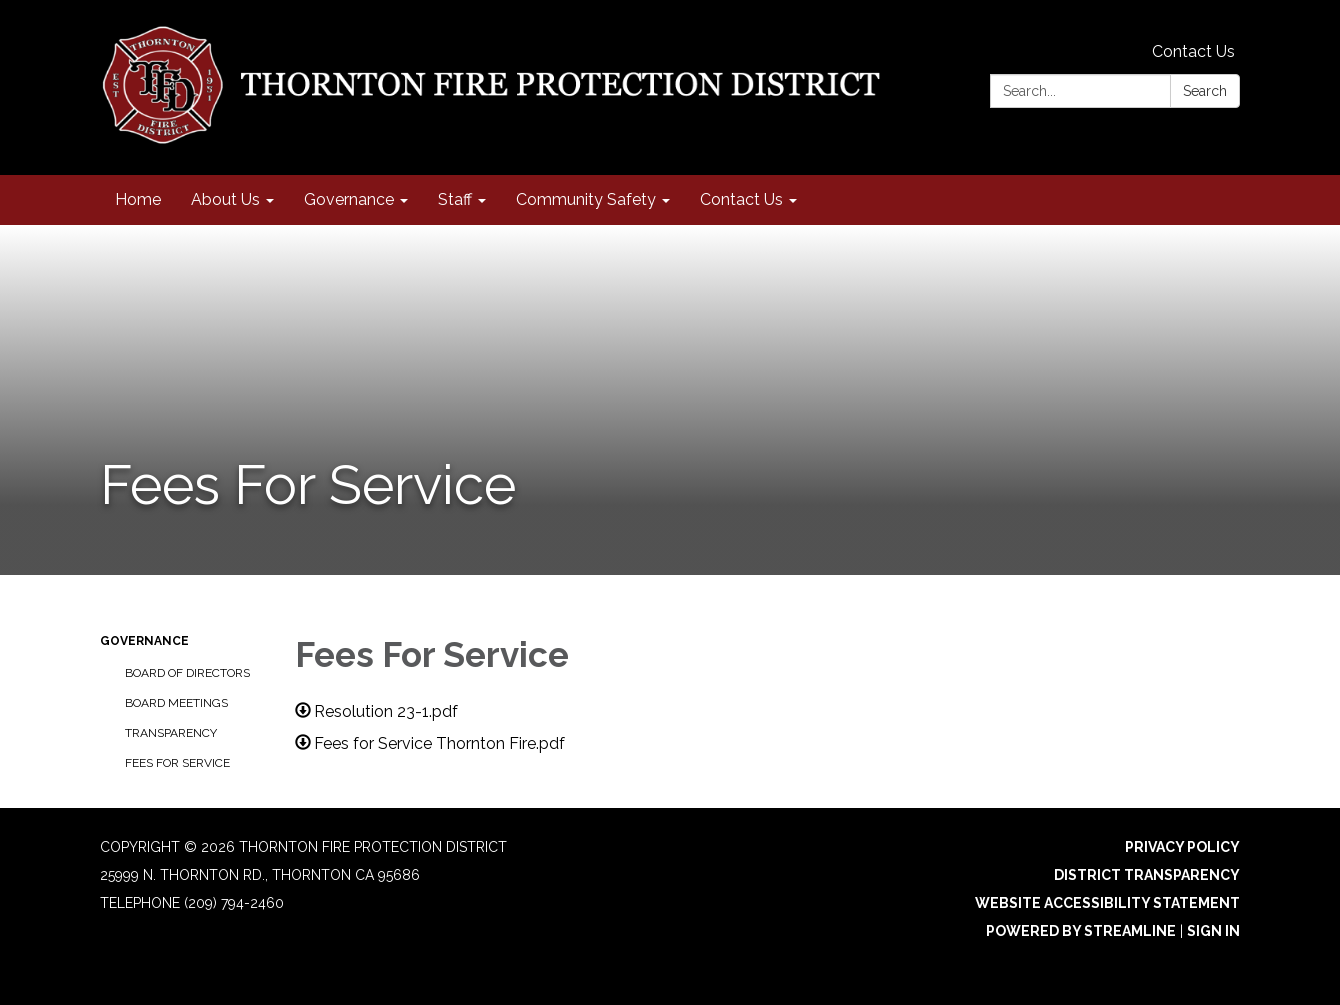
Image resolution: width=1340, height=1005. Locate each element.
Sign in (1213, 931)
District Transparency (1147, 875)
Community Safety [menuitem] (586, 199)
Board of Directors (187, 673)
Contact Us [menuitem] (741, 199)
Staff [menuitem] (455, 199)
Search (1205, 91)
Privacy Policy (1182, 847)
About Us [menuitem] (225, 199)
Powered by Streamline (1081, 931)
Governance (144, 641)
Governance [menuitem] (349, 199)
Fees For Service (177, 763)
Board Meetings (176, 703)
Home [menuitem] (138, 199)
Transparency (171, 733)
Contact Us (1193, 51)
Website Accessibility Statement (1107, 903)
